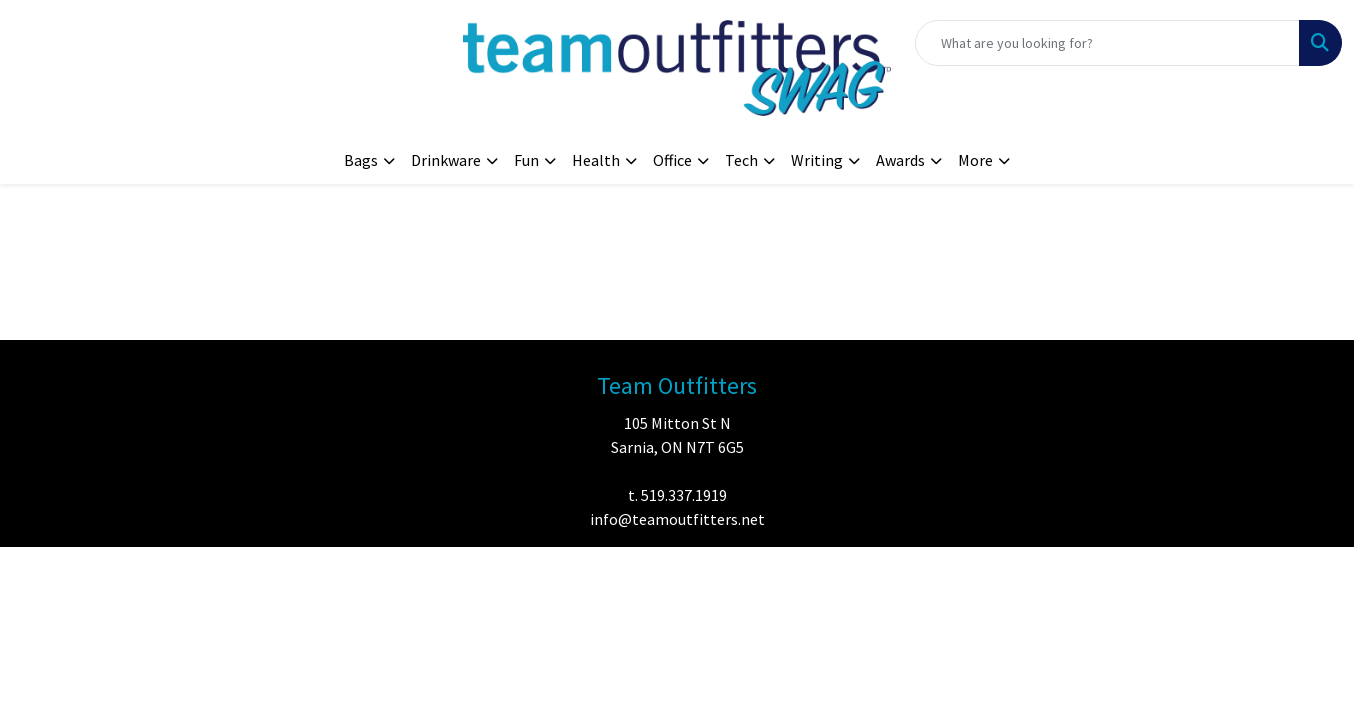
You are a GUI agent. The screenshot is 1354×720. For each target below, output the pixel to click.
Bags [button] (361, 160)
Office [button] (672, 160)
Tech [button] (741, 160)
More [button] (975, 160)
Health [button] (596, 160)
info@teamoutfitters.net (677, 519)
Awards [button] (900, 160)
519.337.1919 (684, 495)
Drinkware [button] (446, 160)
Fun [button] (526, 160)
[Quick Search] (1107, 43)
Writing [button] (817, 160)
